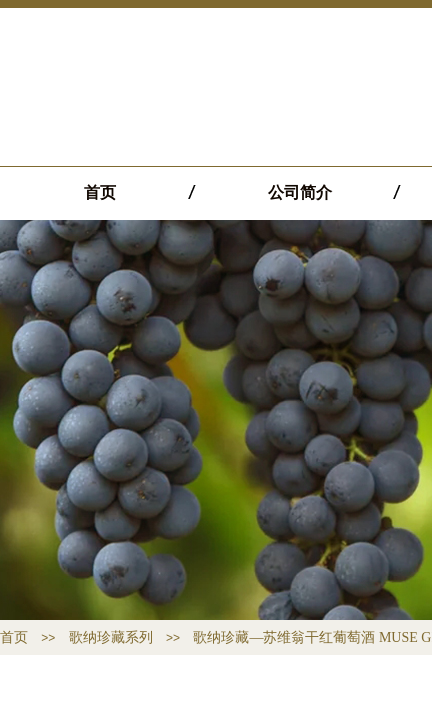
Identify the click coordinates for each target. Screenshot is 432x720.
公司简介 (300, 192)
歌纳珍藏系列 (111, 637)
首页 (100, 192)
